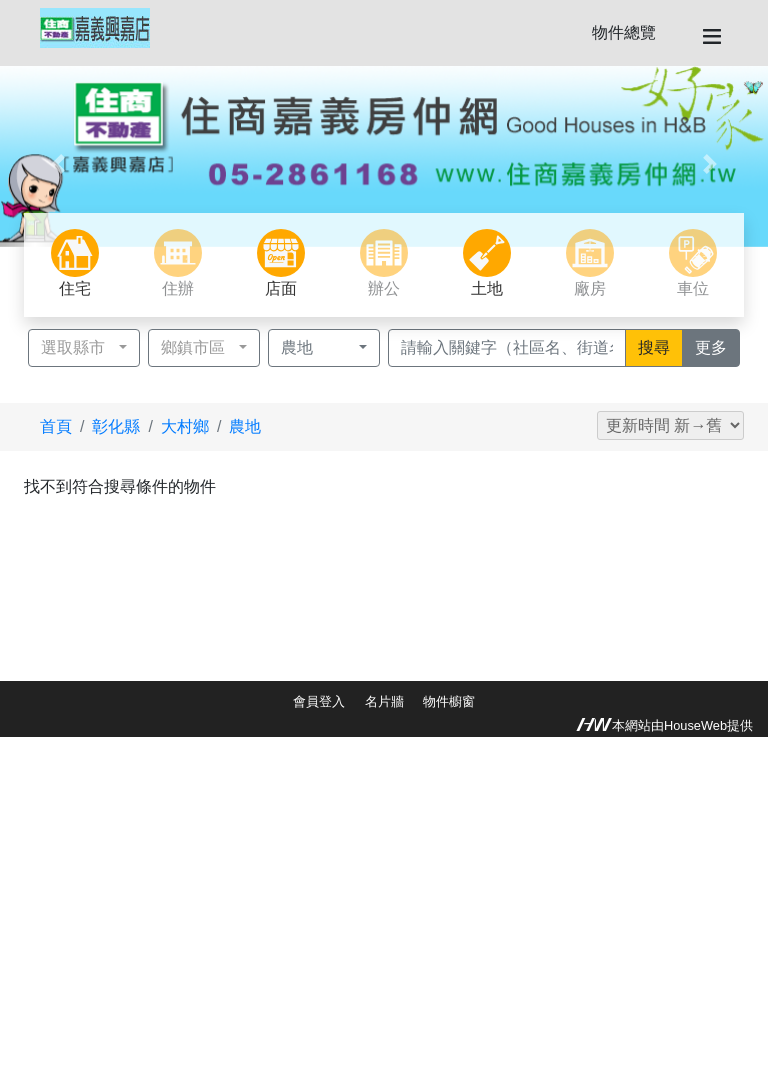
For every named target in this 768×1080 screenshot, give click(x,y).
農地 (245, 426)
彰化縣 (116, 426)
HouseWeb (695, 725)
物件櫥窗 (449, 701)
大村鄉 (185, 426)
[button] (57, 164)
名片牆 (384, 701)
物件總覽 (624, 32)
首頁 (56, 426)
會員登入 (319, 701)
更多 (717, 346)
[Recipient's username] (507, 348)
